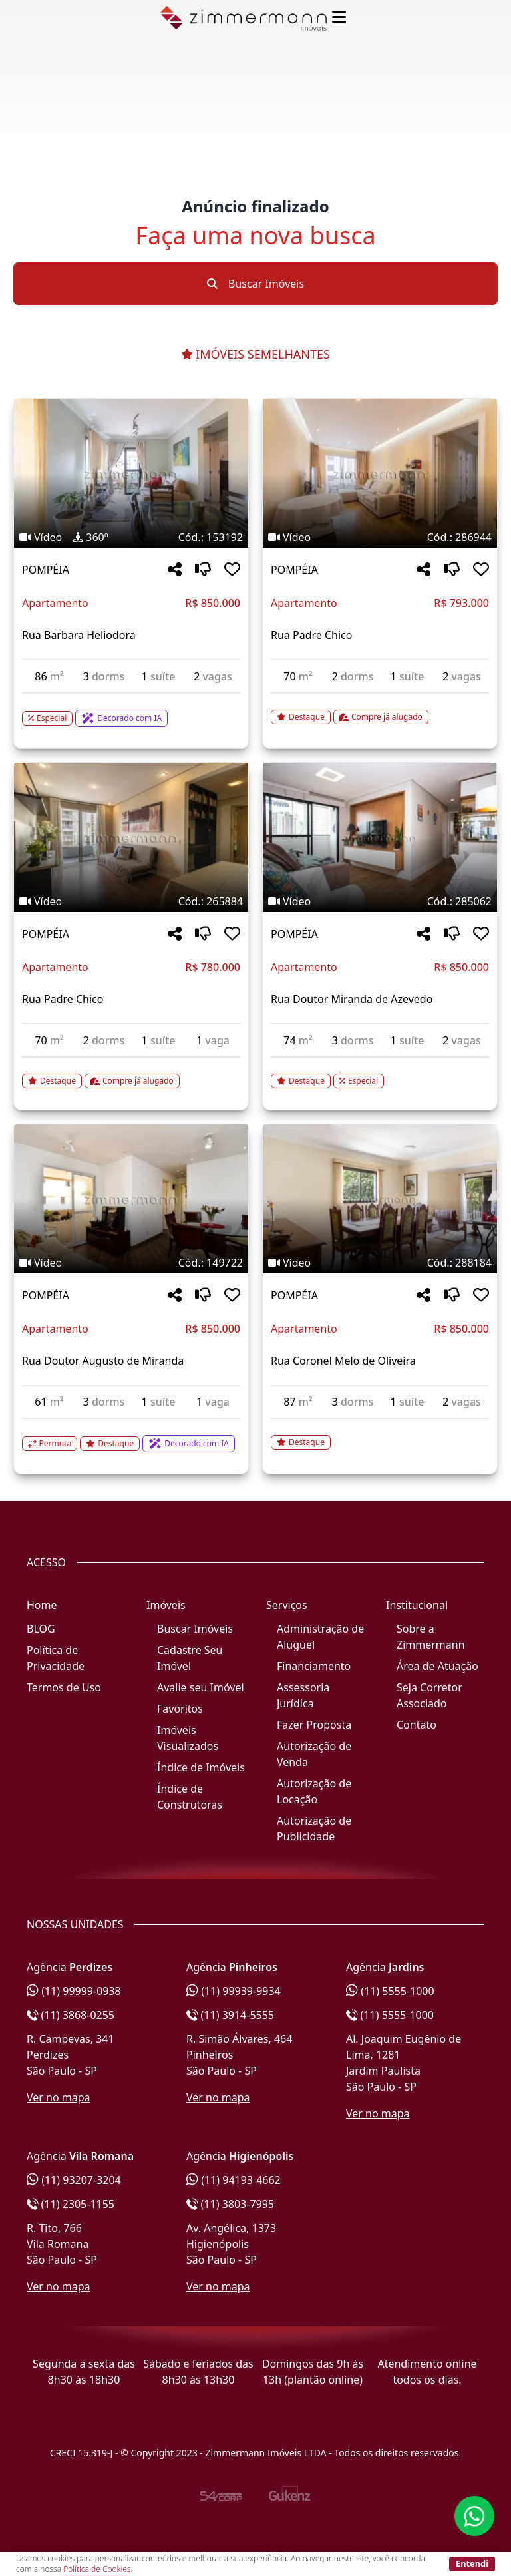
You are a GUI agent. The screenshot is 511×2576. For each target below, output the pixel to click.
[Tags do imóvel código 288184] (380, 1263)
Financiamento (314, 1666)
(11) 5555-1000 (390, 1991)
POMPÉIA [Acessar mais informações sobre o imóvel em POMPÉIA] (45, 569)
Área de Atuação (437, 1666)
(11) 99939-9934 (233, 1991)
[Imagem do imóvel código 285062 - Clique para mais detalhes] (380, 837)
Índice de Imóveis (201, 1767)
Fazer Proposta (314, 1724)
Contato (416, 1724)
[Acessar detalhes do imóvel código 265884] (131, 1073)
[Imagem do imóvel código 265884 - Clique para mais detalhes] (131, 837)
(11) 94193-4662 (233, 2180)
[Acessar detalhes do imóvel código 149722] (131, 1435)
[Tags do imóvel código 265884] (131, 901)
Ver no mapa (58, 2097)
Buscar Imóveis (255, 283)
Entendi (472, 2563)
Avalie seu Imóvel (200, 1687)
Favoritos (180, 1708)
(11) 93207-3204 (74, 2180)
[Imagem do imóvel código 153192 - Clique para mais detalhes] (131, 473)
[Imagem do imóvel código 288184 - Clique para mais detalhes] (380, 1198)
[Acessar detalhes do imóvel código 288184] (380, 1434)
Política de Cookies (96, 2569)
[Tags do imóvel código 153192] (131, 537)
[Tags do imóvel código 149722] (131, 1263)
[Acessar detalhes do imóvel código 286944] (380, 709)
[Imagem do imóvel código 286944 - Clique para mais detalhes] (380, 473)
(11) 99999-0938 (74, 1991)
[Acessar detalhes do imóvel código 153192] (131, 710)
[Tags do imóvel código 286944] (380, 537)
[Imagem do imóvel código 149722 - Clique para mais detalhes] (131, 1198)
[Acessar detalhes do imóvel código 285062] (380, 1073)
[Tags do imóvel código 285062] (380, 901)
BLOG (41, 1628)
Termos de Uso (64, 1687)
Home (42, 1605)
